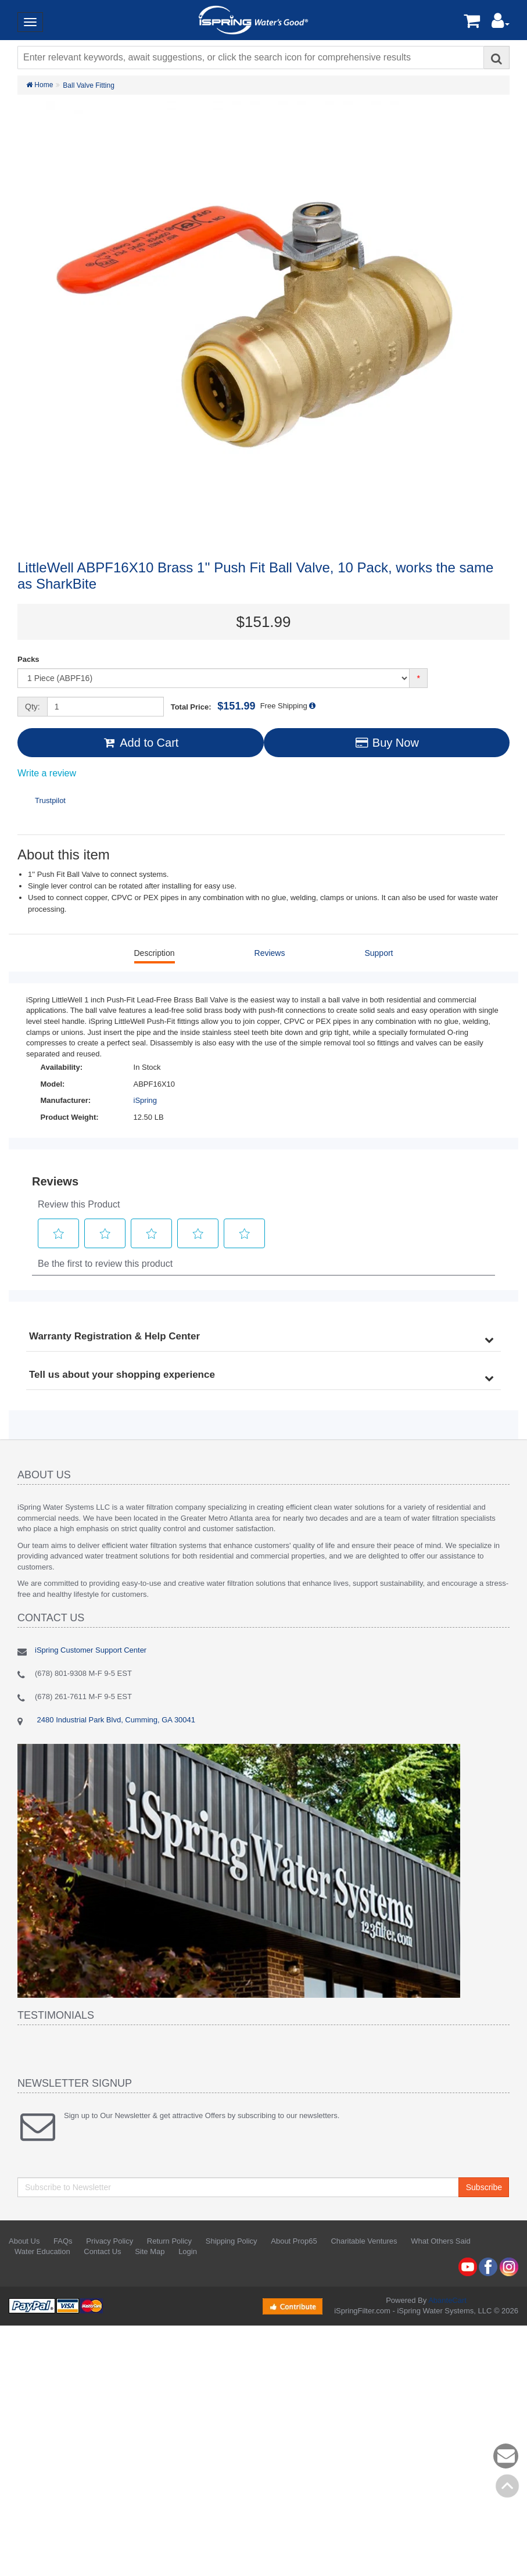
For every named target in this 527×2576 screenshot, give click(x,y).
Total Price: (213, 706)
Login (187, 2251)
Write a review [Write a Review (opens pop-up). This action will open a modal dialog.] (46, 773)
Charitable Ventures (364, 2241)
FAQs (63, 2241)
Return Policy (169, 2241)
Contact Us (102, 2251)
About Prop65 (294, 2241)
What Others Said (441, 2241)
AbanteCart (447, 2300)
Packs (28, 659)
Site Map (149, 2251)
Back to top (507, 2486)
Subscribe (484, 2187)
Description (154, 953)
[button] (501, 23)
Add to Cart (140, 742)
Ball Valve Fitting (88, 85)
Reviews (269, 953)
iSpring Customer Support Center (90, 1650)
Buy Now (386, 742)
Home (39, 85)
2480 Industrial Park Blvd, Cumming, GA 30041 (115, 1719)
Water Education (42, 2251)
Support (378, 953)
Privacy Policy (109, 2241)
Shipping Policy (231, 2241)
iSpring (145, 1100)
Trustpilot (50, 800)
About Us (24, 2241)
